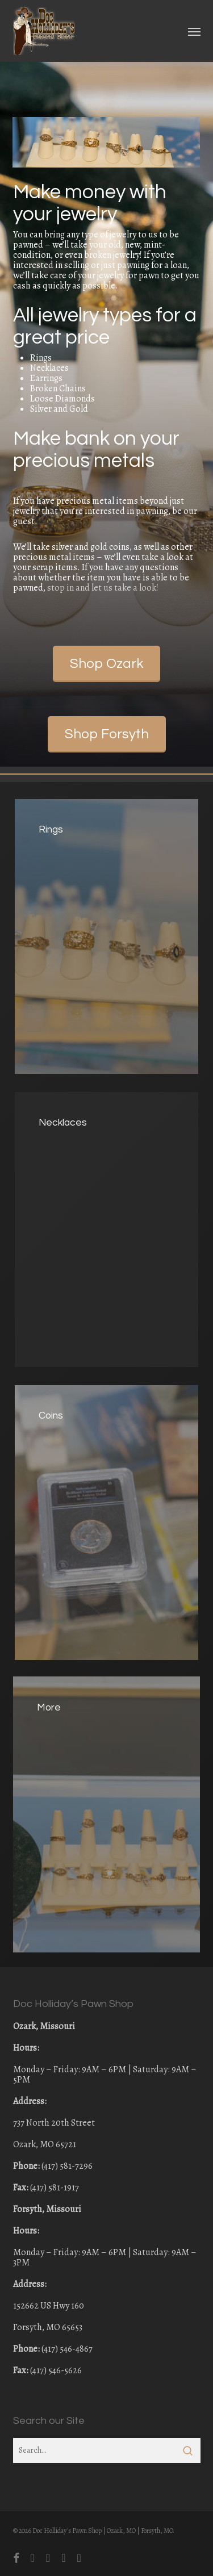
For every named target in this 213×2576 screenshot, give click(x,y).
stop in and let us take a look (101, 588)
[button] (194, 31)
